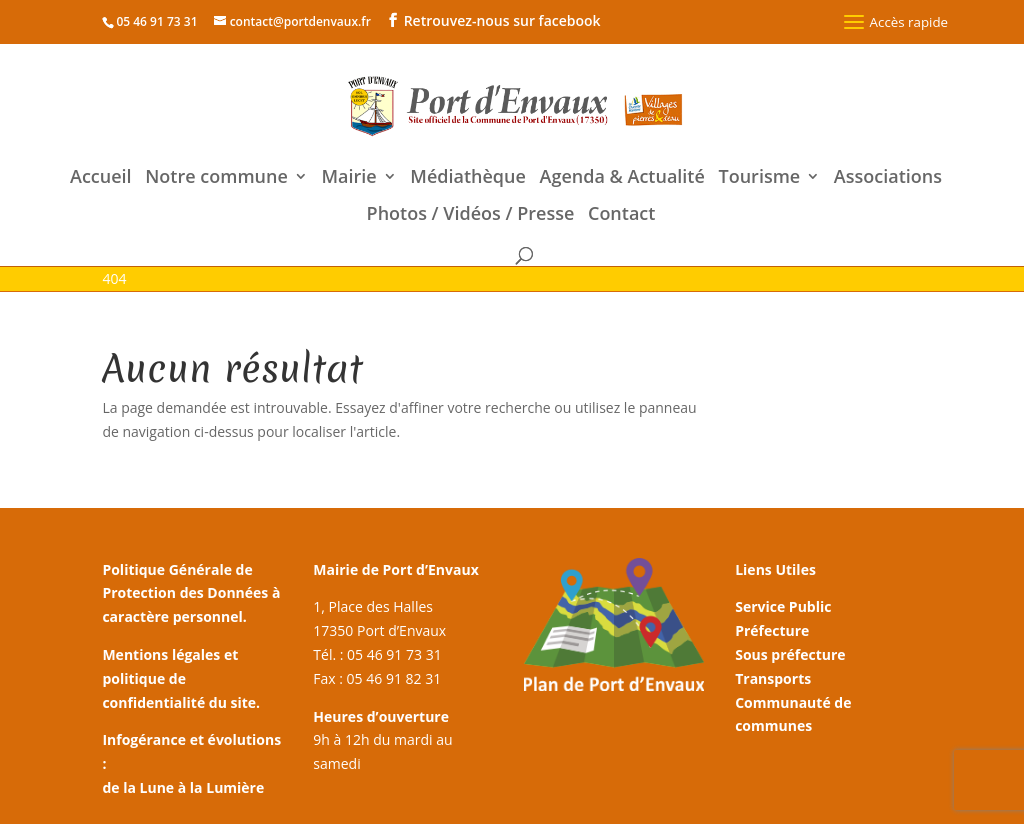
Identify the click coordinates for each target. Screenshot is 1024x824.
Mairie (348, 178)
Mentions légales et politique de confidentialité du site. (181, 678)
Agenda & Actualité (622, 178)
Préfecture (772, 630)
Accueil (101, 178)
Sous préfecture (790, 654)
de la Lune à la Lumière (183, 787)
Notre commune (216, 178)
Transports (773, 678)
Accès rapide (893, 22)
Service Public (783, 606)
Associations (888, 178)
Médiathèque (468, 178)
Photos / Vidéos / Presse (471, 215)
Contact (621, 215)
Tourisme (760, 178)
